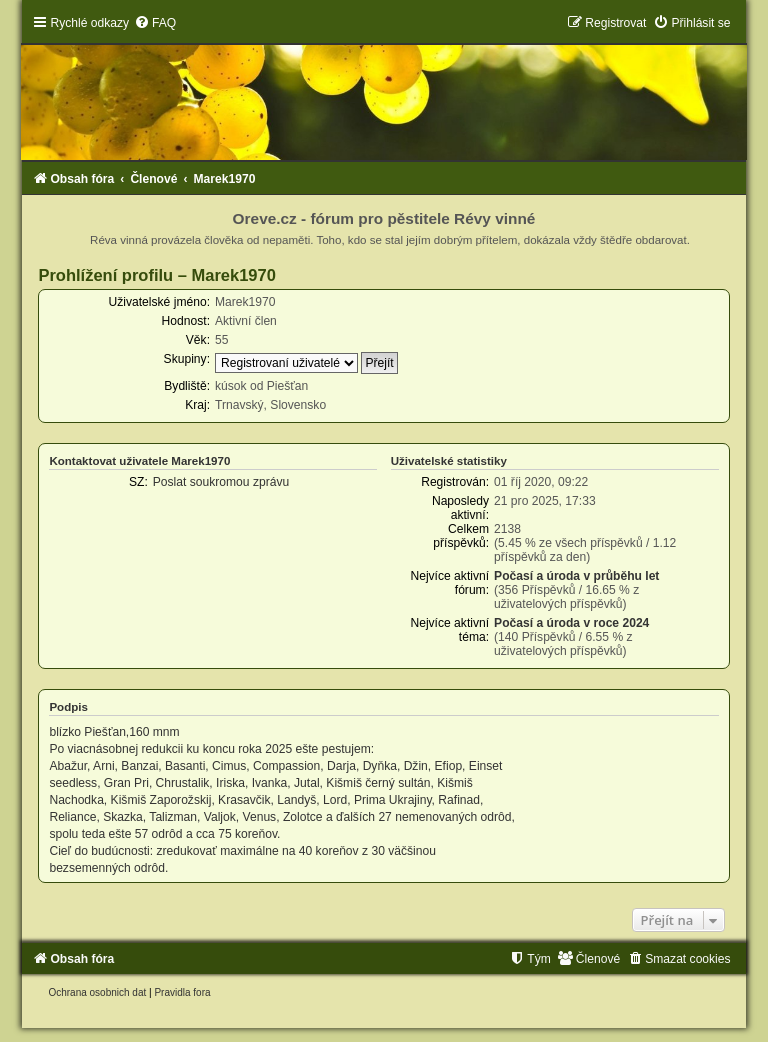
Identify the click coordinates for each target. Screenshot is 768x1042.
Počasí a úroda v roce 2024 (571, 623)
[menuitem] (155, 23)
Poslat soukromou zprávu (221, 482)
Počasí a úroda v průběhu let (576, 576)
